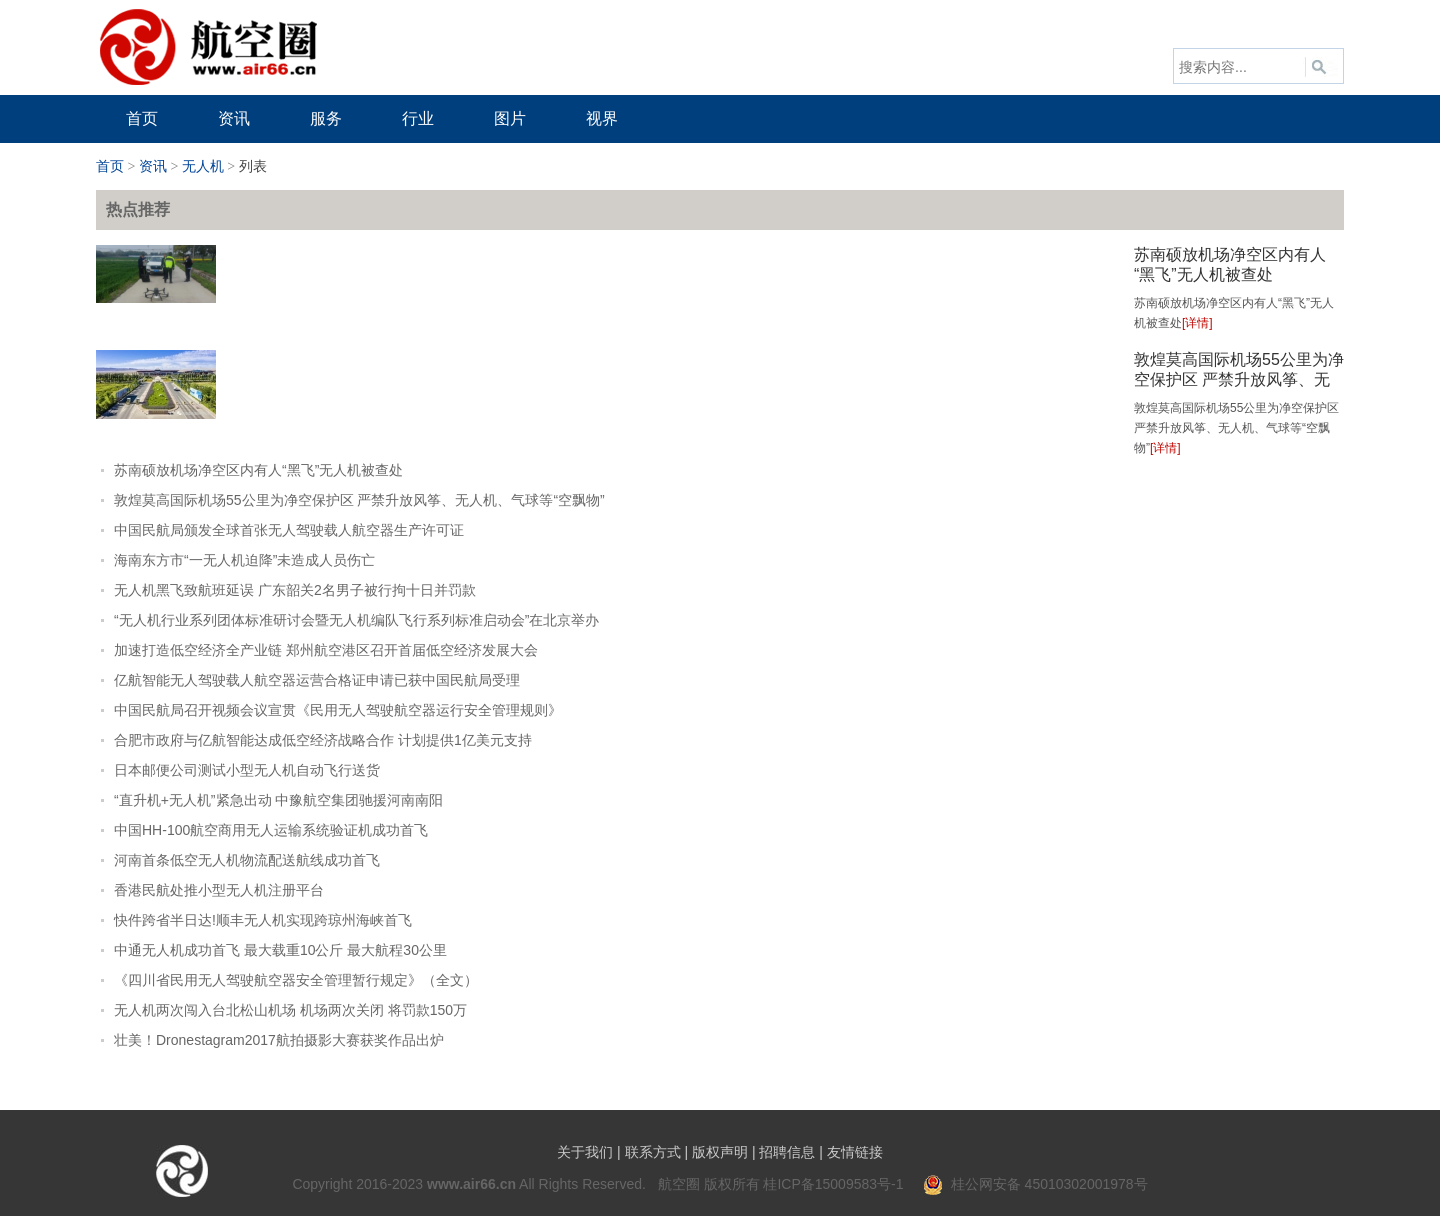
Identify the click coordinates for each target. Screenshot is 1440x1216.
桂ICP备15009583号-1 (833, 1184)
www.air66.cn (471, 1184)
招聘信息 (787, 1152)
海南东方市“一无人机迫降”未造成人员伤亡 (244, 560)
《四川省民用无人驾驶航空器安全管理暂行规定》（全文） (296, 980)
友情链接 (855, 1152)
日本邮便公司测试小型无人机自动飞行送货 (247, 770)
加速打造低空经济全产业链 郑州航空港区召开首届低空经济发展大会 (326, 650)
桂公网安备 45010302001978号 (1035, 1184)
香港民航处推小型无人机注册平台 (219, 890)
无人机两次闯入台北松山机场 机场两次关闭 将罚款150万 (290, 1010)
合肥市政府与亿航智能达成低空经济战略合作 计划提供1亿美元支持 (323, 740)
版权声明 (720, 1152)
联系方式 (653, 1152)
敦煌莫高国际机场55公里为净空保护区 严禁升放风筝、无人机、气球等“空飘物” (1239, 379)
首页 (110, 166)
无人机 (203, 166)
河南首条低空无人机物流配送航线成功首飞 (247, 860)
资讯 (153, 166)
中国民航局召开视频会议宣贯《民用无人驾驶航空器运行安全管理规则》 (338, 710)
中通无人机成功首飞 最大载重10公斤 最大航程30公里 (280, 950)
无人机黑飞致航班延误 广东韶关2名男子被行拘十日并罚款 (295, 590)
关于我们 (585, 1152)
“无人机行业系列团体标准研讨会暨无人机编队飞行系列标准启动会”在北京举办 (356, 620)
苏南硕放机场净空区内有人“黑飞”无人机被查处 (258, 470)
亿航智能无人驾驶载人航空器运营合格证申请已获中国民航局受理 (317, 680)
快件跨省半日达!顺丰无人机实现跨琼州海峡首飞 (263, 920)
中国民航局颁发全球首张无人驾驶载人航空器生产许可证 (289, 530)
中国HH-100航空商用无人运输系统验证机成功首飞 (271, 830)
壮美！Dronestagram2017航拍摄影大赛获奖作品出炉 (279, 1040)
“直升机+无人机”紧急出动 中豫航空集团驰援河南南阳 (278, 800)
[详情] (1197, 323)
